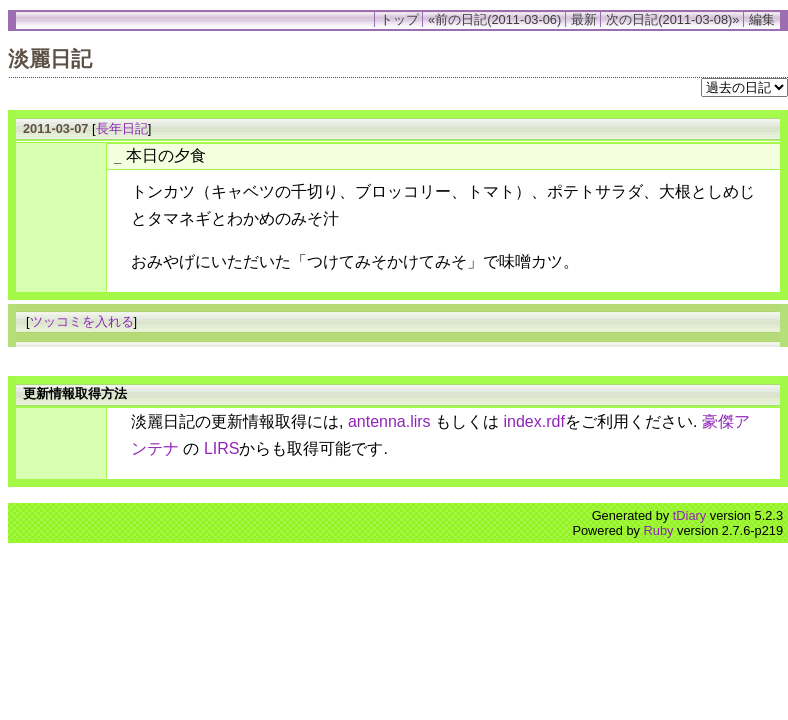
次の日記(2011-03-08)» (672, 19)
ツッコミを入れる (82, 321)
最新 (584, 19)
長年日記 (122, 128)
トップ (399, 19)
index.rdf (534, 421)
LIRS (222, 448)
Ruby (659, 530)
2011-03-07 (55, 128)
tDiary (689, 515)
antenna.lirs (389, 421)
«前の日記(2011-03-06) (494, 19)
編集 (762, 19)
